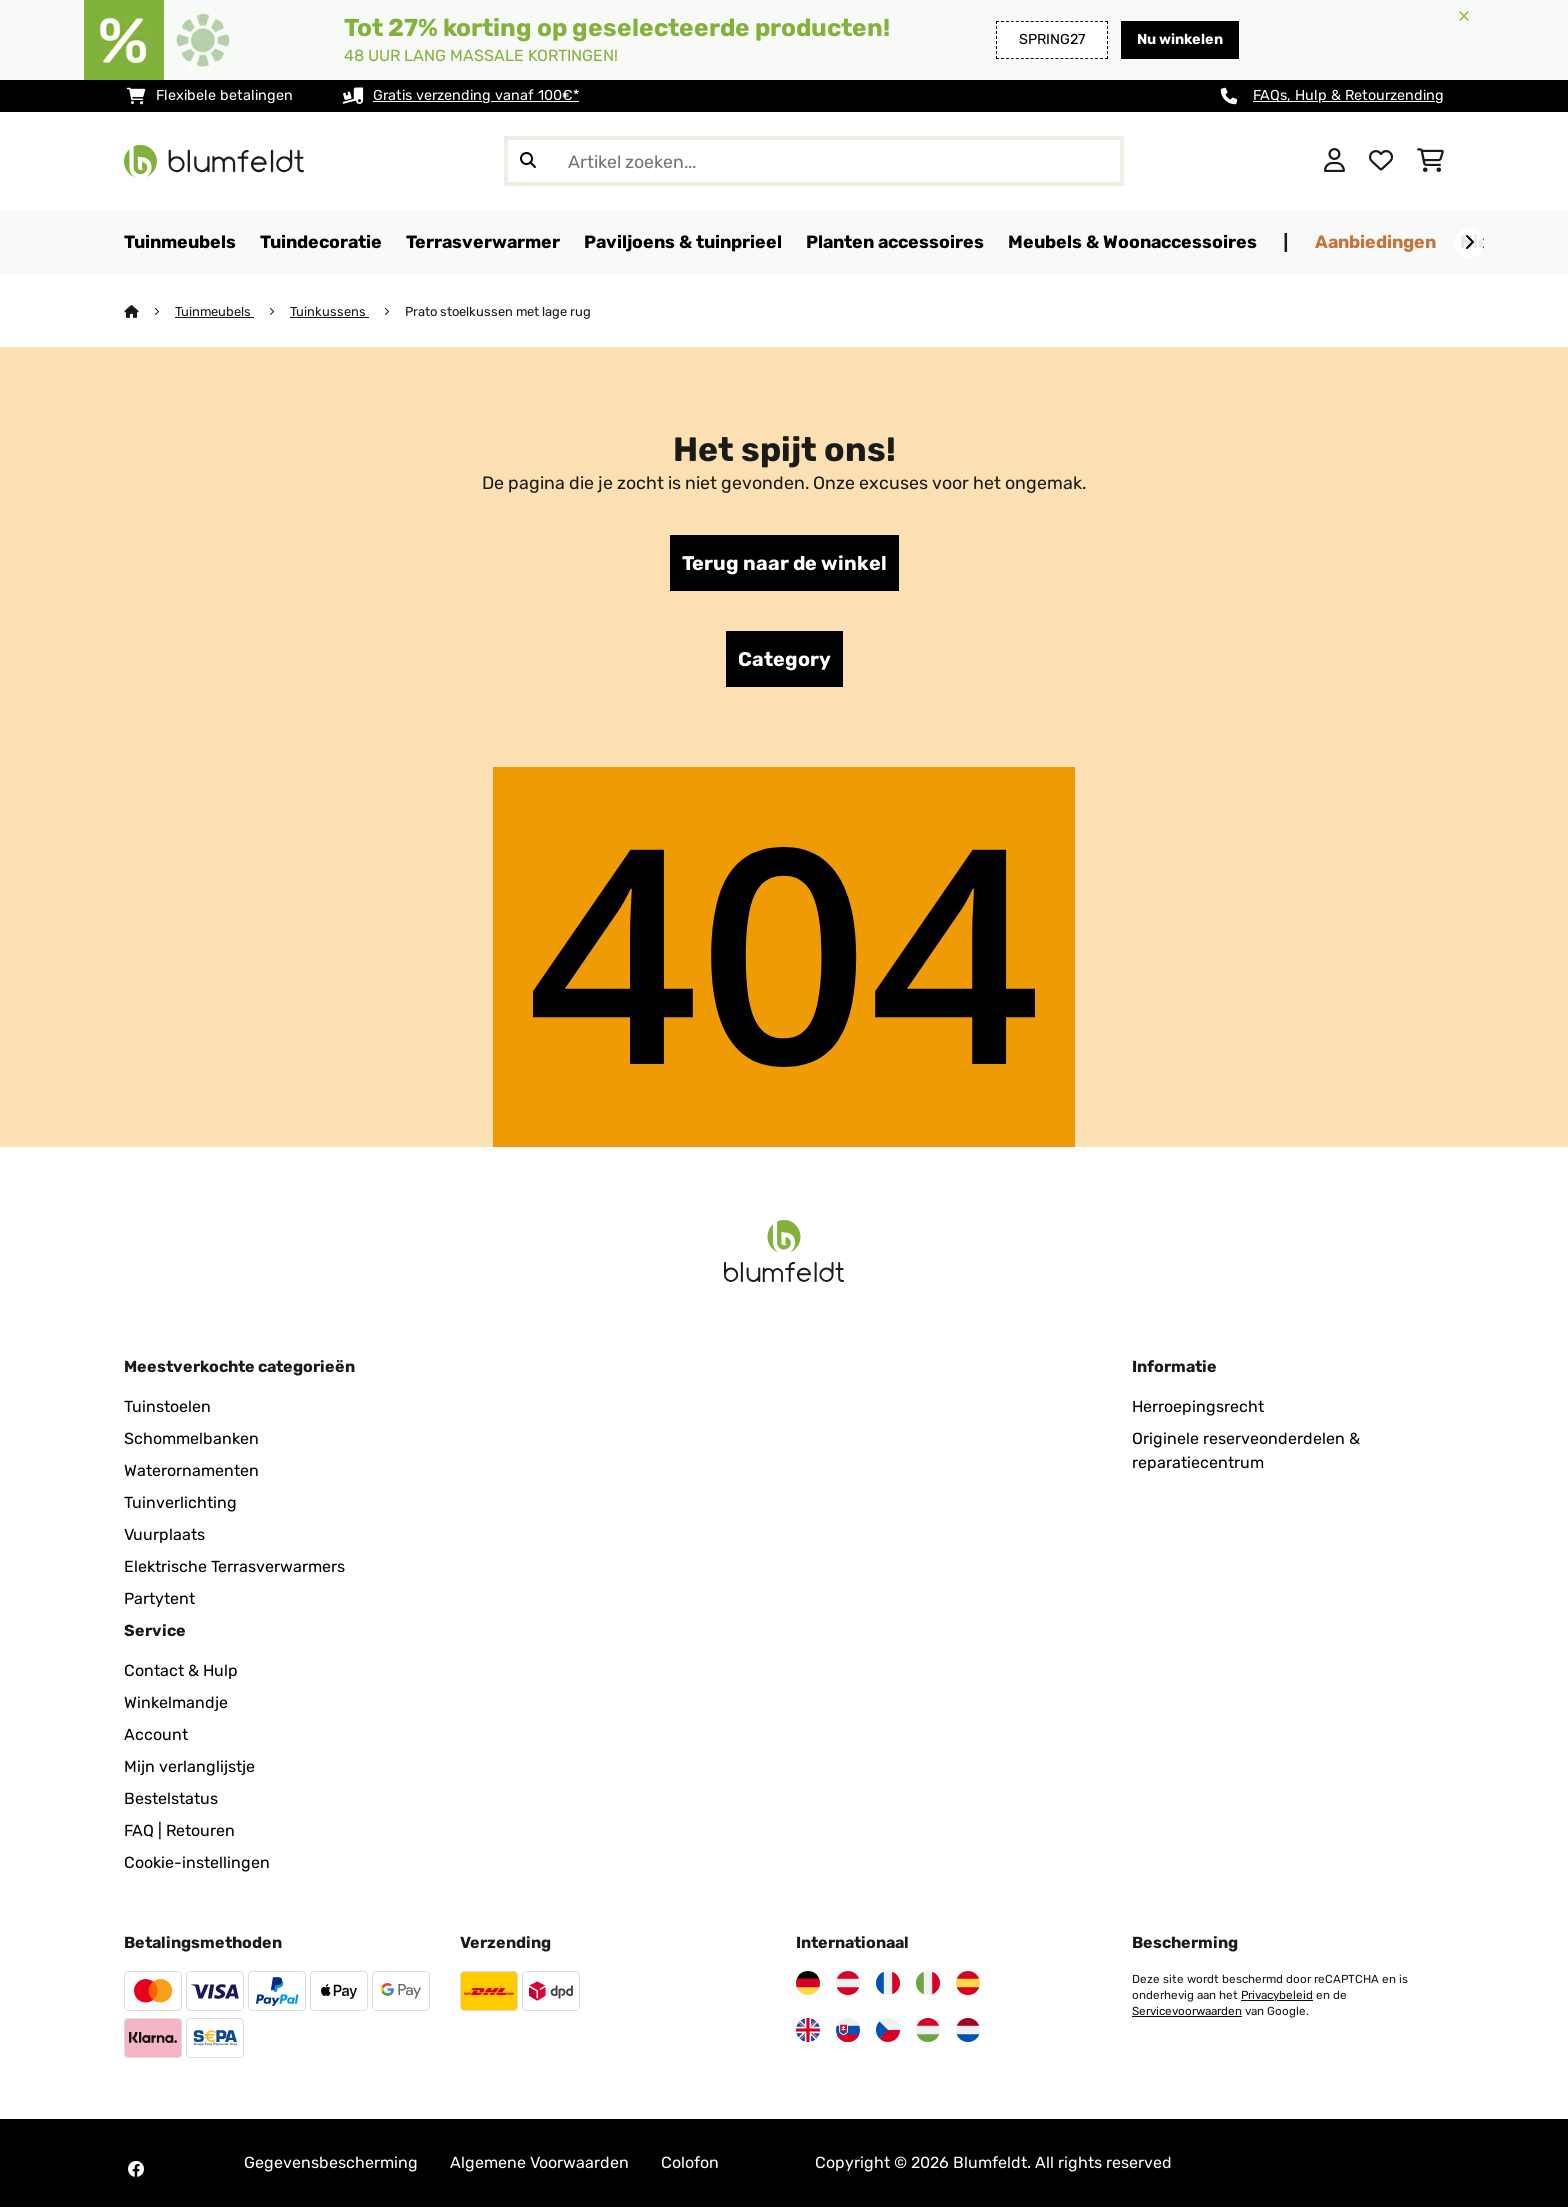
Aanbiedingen (1375, 241)
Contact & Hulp (181, 1670)
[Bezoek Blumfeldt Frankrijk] (888, 1983)
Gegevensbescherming (331, 2162)
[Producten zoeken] (814, 161)
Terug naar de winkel (784, 563)
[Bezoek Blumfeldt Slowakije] (848, 2030)
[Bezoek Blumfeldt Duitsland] (808, 1983)
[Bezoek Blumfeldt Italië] (928, 1983)
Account (156, 1734)
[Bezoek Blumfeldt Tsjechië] (888, 2030)
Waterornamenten (191, 1470)
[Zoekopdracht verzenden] (528, 161)
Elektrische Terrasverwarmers (234, 1566)
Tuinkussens (329, 311)
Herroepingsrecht (1198, 1406)
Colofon (690, 2162)
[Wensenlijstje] (1381, 161)
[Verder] (1469, 243)
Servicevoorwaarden (1187, 2011)
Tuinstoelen (167, 1406)
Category (784, 659)
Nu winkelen (1180, 39)
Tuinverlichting (180, 1502)
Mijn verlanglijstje (189, 1766)
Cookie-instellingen (197, 1862)
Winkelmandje (176, 1702)
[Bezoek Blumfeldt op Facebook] (136, 2169)
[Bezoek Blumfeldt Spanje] (968, 1983)
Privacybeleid (1277, 1995)
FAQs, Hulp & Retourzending (1348, 95)
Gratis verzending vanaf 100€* (476, 95)
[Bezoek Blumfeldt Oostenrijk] (848, 1983)
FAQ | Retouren (179, 1830)
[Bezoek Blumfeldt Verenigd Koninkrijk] (808, 2030)
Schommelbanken (191, 1438)
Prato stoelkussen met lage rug (498, 311)
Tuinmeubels (214, 311)
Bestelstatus (171, 1798)
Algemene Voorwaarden (539, 2162)
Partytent (159, 1598)
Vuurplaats (164, 1534)
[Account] (1334, 161)
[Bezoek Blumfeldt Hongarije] (928, 2030)
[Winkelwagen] (1430, 161)
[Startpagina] (149, 311)
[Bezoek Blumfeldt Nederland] (968, 2030)
